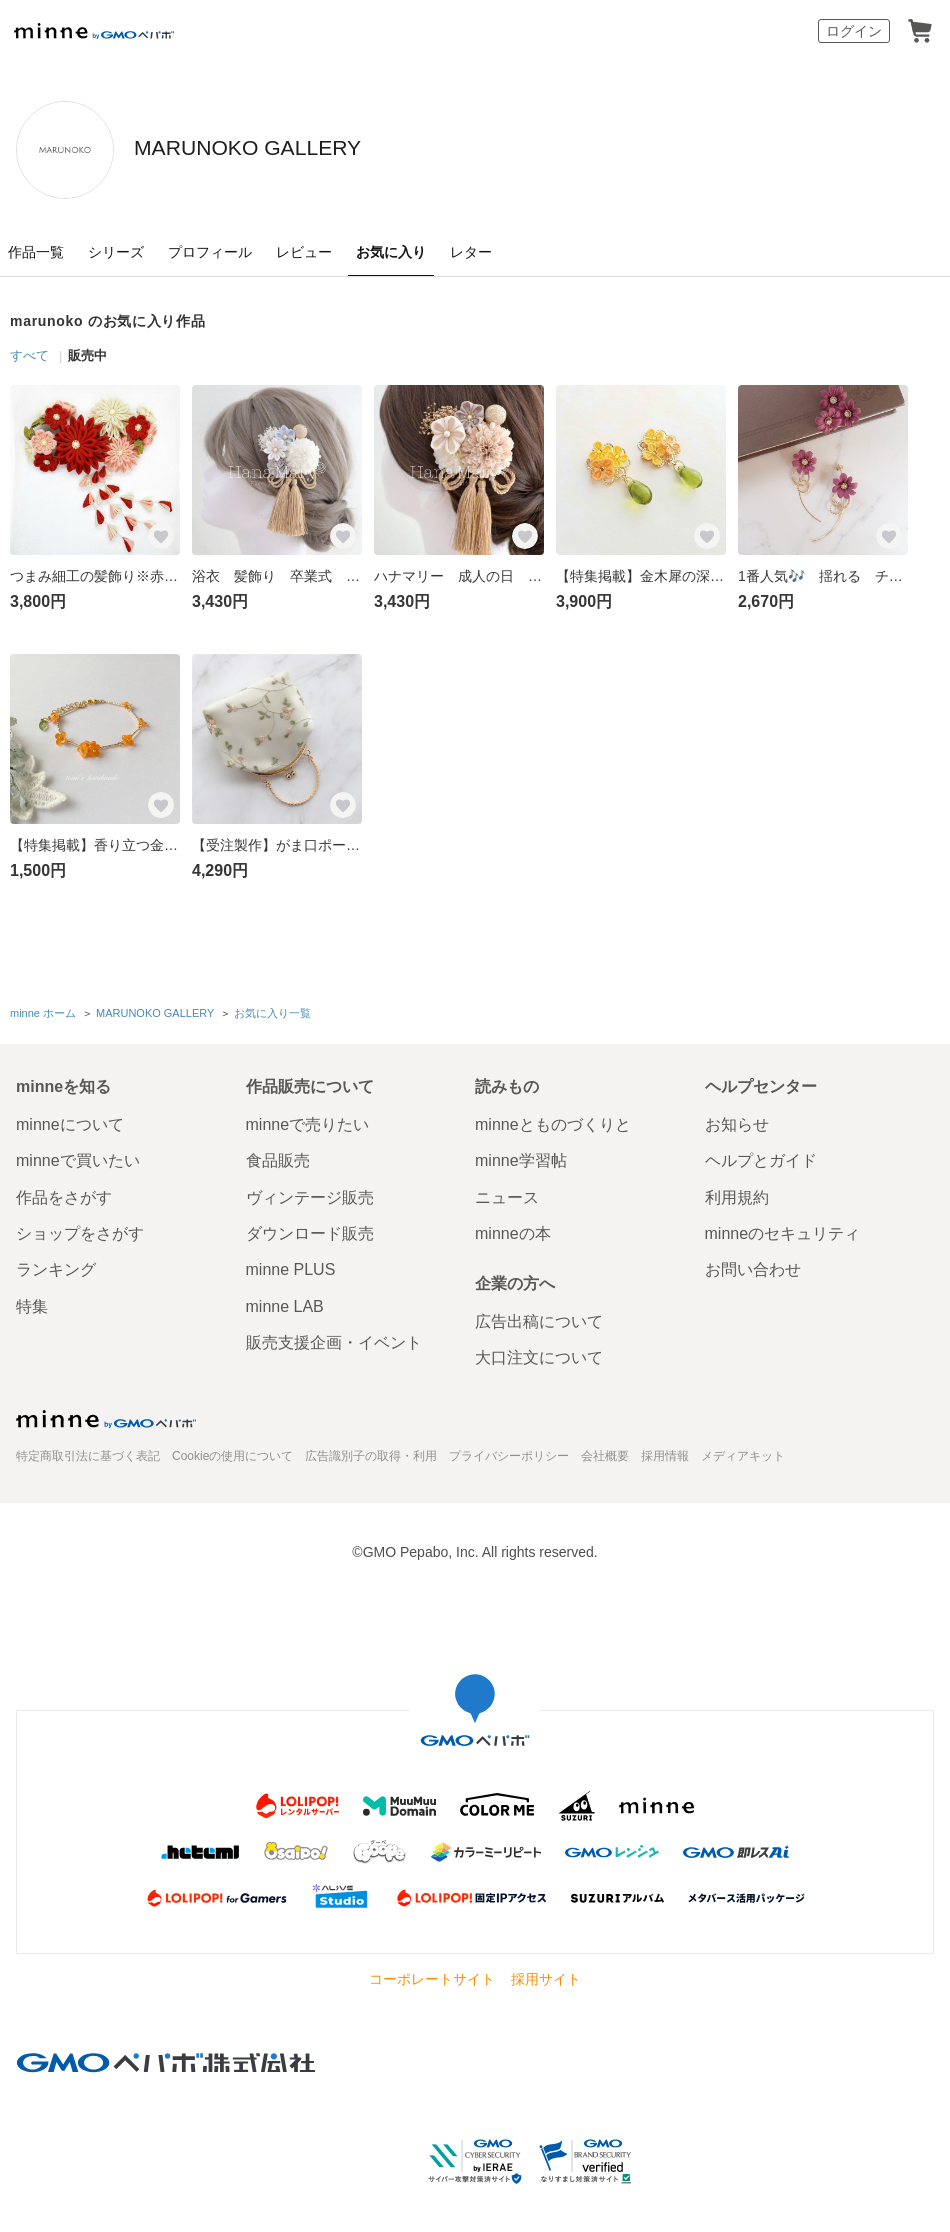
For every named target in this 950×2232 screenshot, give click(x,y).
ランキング (56, 1265)
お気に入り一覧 (271, 1011)
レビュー (304, 252)
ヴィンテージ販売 (310, 1192)
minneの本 (513, 1228)
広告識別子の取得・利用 (371, 1451)
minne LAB (285, 1301)
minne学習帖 (521, 1156)
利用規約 (737, 1192)
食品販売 (278, 1156)
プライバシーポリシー (509, 1451)
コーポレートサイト (432, 1975)
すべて (29, 355)
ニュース (507, 1192)
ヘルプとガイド (761, 1156)
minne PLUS (291, 1265)
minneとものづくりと (553, 1119)
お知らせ (737, 1119)
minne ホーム (43, 1011)
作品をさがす (64, 1192)
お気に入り (391, 252)
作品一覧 (36, 252)
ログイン (854, 31)
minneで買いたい (78, 1156)
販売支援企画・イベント (334, 1338)
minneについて (70, 1119)
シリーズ (116, 252)
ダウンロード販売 (310, 1228)
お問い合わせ (753, 1265)
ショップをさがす (80, 1228)
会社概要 (605, 1451)
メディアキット (743, 1451)
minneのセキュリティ (783, 1228)
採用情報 (665, 1451)
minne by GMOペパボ (94, 31)
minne (106, 1414)
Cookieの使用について (232, 1451)
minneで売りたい (308, 1119)
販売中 (87, 355)
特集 (32, 1301)
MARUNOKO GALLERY (349, 148)
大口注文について (539, 1353)
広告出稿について (539, 1317)
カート (920, 31)
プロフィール (210, 252)
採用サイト (546, 1975)
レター (471, 252)
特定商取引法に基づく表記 (88, 1451)
